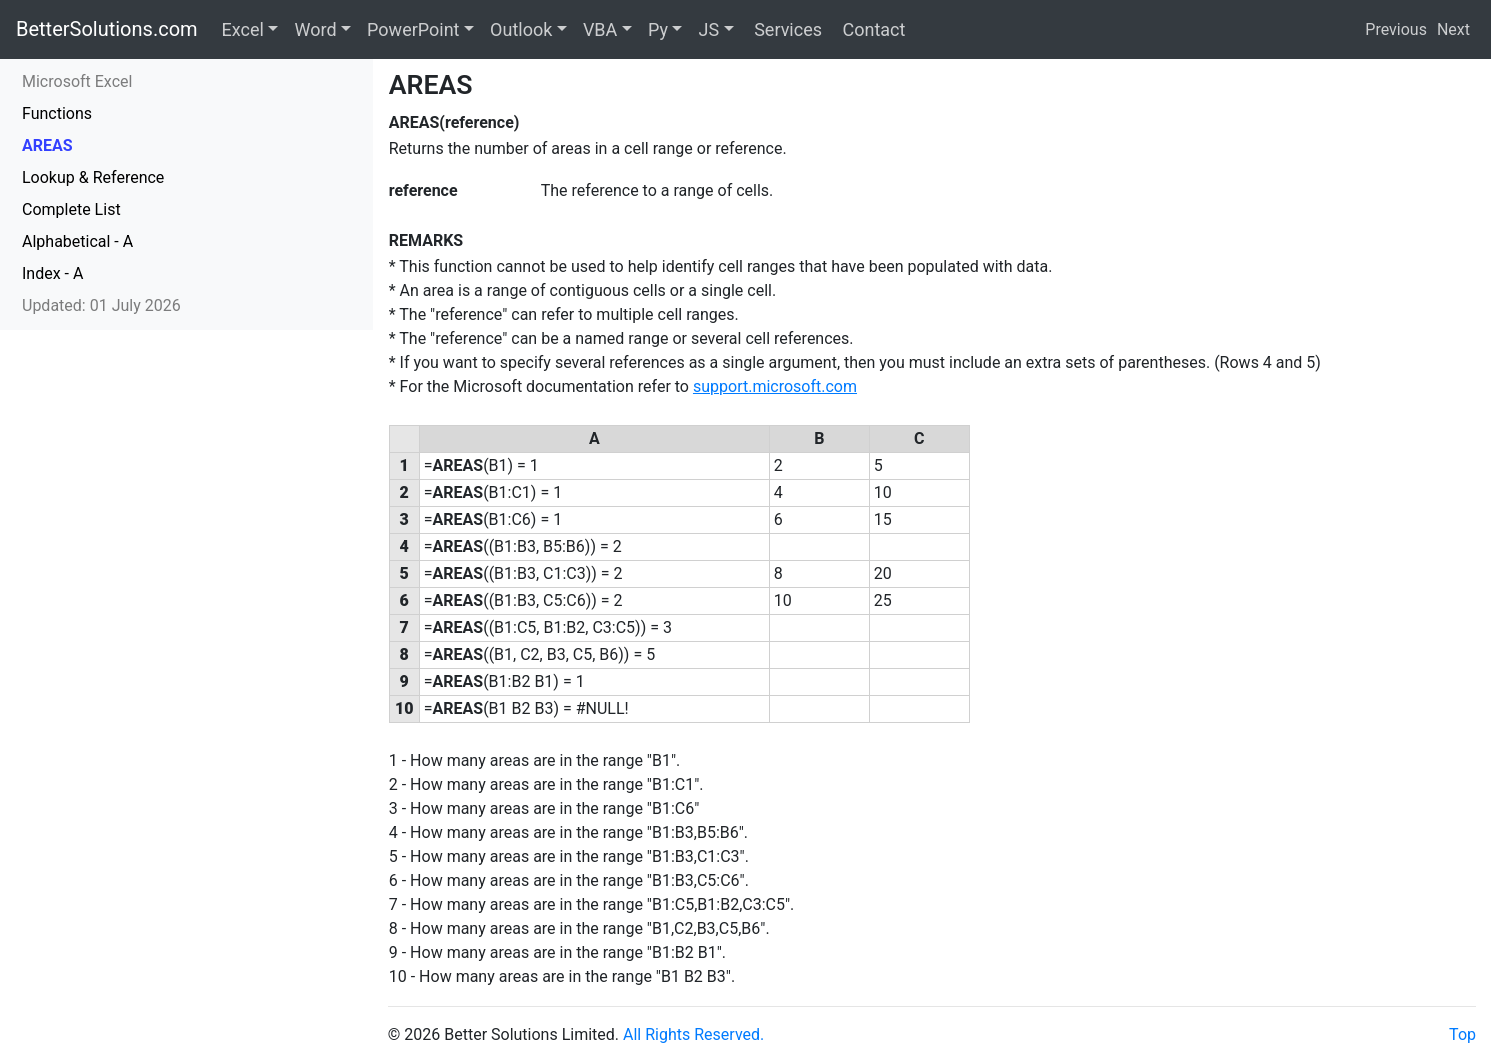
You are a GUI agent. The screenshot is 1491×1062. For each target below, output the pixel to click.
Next (1453, 29)
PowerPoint (413, 29)
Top (1462, 1034)
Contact (871, 29)
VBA (600, 29)
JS (708, 29)
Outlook (521, 29)
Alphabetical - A (77, 241)
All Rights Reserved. (693, 1034)
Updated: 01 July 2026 (101, 305)
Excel (243, 29)
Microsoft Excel (77, 81)
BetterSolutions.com (107, 29)
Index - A (52, 273)
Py (658, 29)
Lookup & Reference (93, 177)
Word (315, 29)
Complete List (71, 209)
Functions (57, 113)
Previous (1396, 29)
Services (786, 29)
